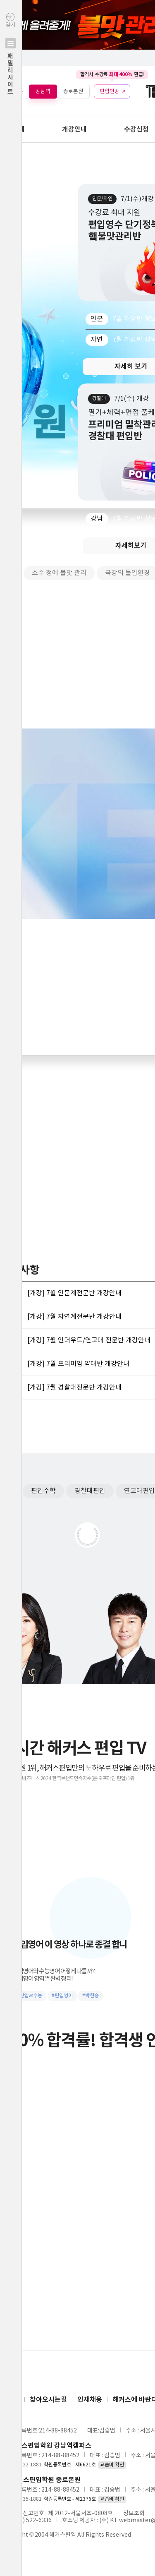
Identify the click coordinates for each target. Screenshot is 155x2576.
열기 (10, 71)
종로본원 (73, 91)
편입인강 (109, 91)
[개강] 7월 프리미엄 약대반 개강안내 (78, 1364)
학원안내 (12, 129)
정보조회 (134, 2513)
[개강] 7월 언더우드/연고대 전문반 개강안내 (88, 1340)
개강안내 (74, 129)
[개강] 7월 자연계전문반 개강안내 (74, 1316)
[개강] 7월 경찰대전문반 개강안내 (74, 1387)
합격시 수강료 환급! (112, 74)
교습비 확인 (112, 2465)
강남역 (43, 91)
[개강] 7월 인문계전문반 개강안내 (74, 1293)
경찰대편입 (89, 1491)
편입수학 (43, 1491)
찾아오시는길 (48, 2400)
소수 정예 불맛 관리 (59, 573)
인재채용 (89, 2400)
